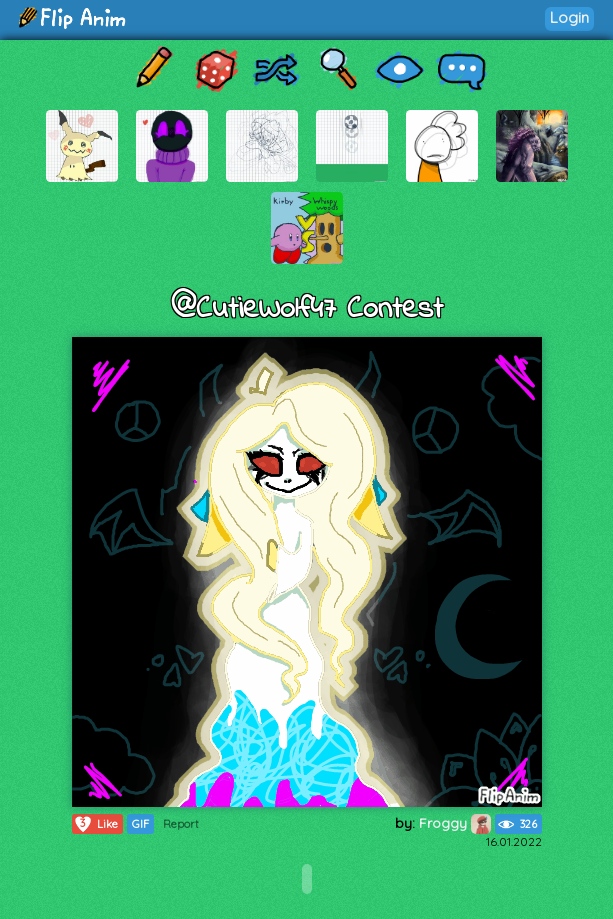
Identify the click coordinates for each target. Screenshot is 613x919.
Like (95, 824)
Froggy (455, 823)
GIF (140, 824)
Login (569, 17)
